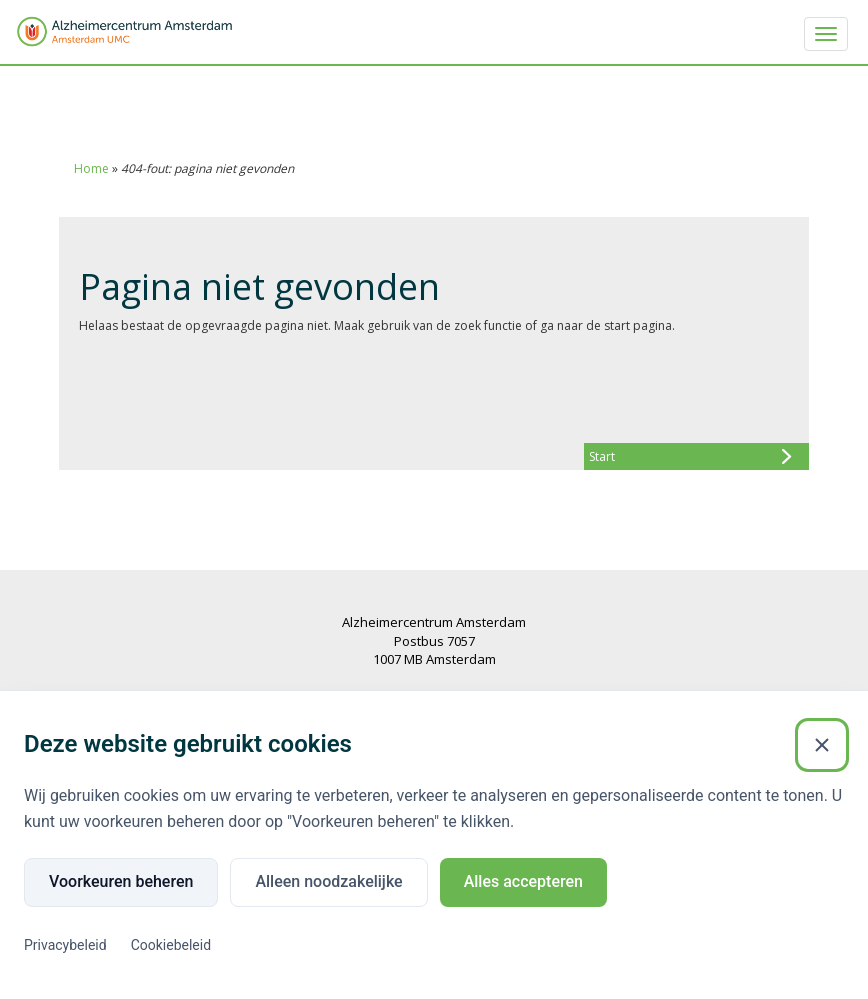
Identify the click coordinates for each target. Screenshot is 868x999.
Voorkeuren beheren (121, 881)
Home (91, 168)
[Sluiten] (822, 745)
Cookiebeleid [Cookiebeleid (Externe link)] (171, 945)
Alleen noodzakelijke (328, 881)
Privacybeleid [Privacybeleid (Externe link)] (65, 945)
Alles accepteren (523, 881)
